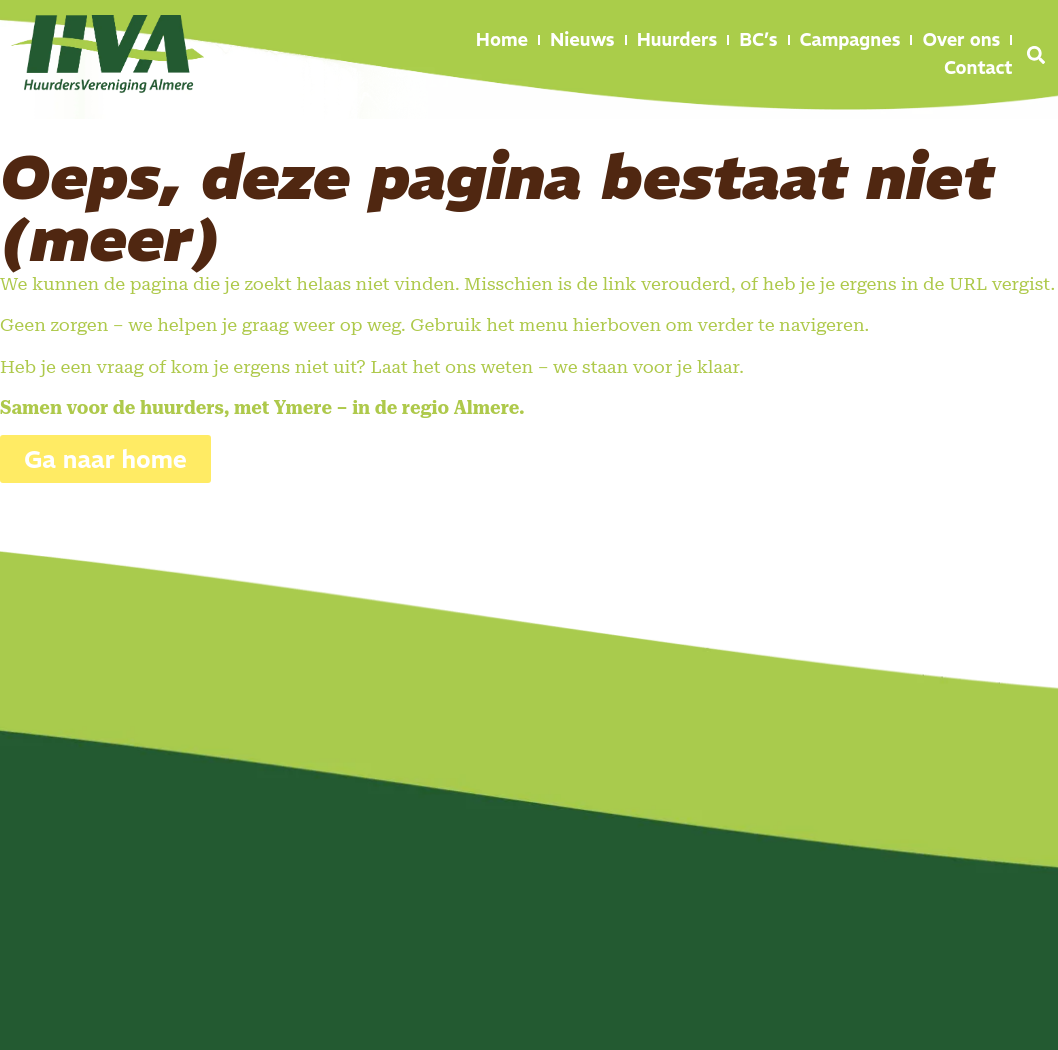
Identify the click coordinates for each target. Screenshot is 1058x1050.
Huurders (677, 39)
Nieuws (582, 39)
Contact (978, 67)
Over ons (961, 39)
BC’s (758, 39)
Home (502, 39)
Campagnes (850, 39)
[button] (1035, 55)
